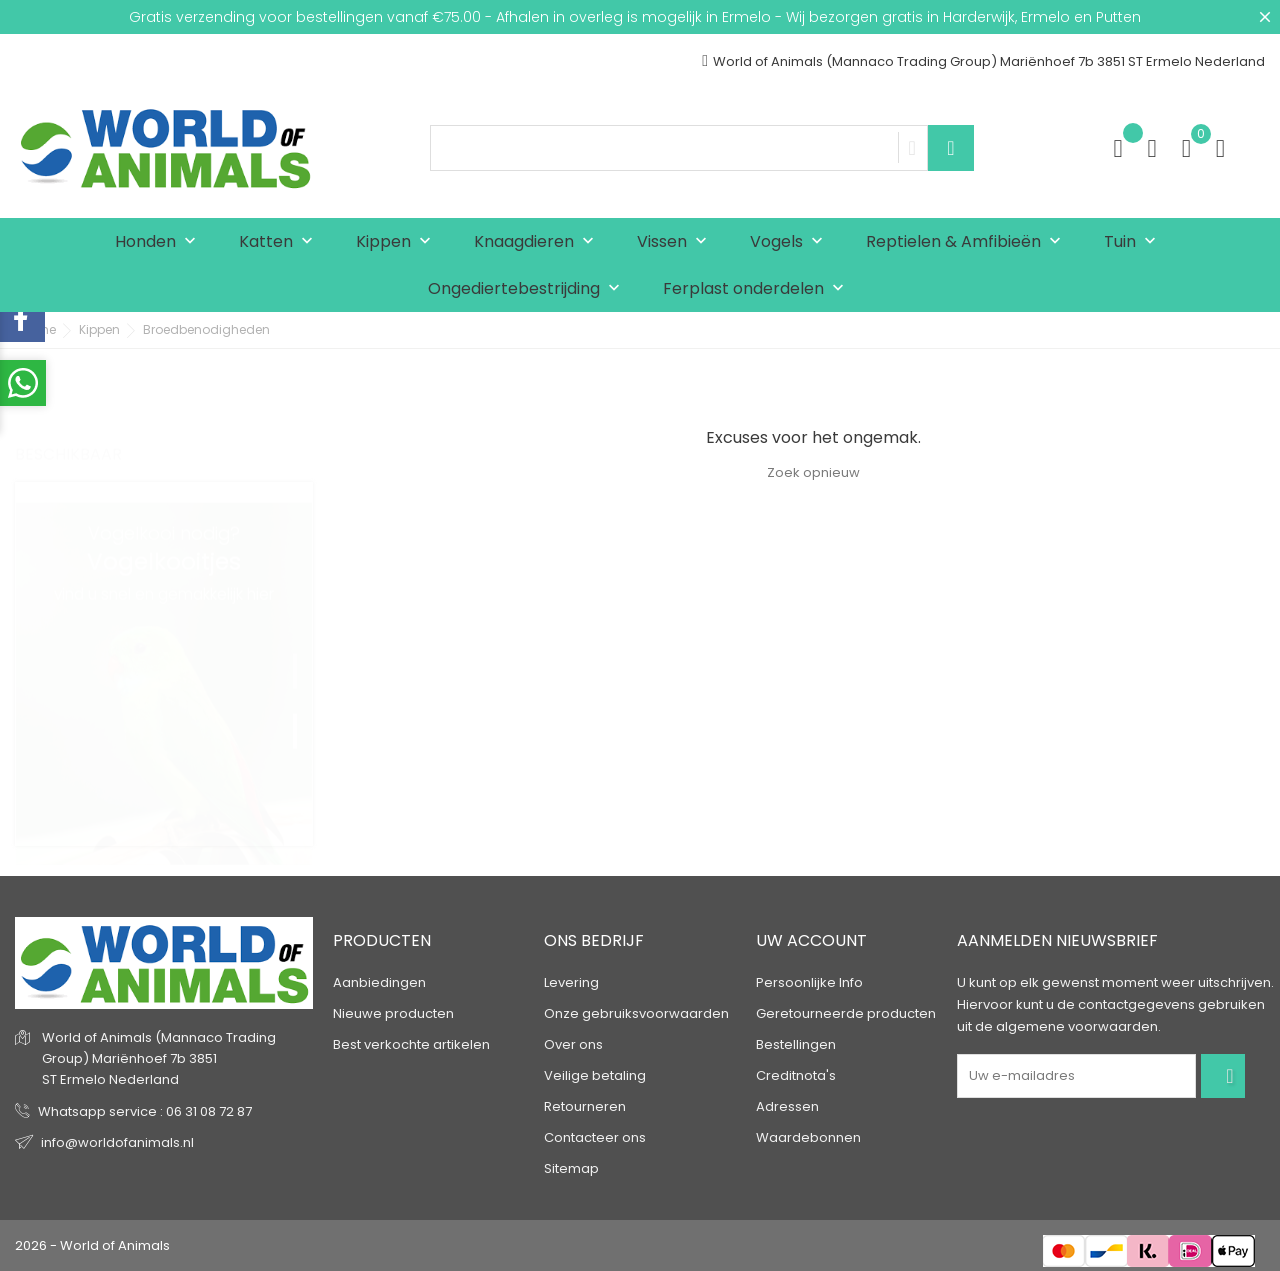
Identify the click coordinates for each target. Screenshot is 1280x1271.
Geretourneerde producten (846, 1013)
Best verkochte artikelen (411, 1044)
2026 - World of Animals (92, 1245)
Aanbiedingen (379, 982)
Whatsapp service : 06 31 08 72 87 (145, 1111)
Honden (160, 242)
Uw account (811, 940)
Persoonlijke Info (809, 982)
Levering (571, 982)
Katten (280, 242)
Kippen (398, 242)
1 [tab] (303, 644)
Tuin (1134, 242)
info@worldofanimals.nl (117, 1142)
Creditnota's (796, 1075)
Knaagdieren (538, 242)
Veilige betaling (595, 1075)
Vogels (791, 242)
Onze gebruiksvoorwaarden (636, 1013)
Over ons (573, 1044)
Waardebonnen (808, 1137)
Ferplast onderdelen (758, 289)
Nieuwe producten (393, 1013)
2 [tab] (303, 704)
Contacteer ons (595, 1137)
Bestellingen (796, 1044)
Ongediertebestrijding (528, 289)
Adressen (787, 1106)
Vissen (676, 242)
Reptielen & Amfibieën (968, 242)
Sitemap (571, 1168)
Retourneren (585, 1106)
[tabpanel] (164, 664)
